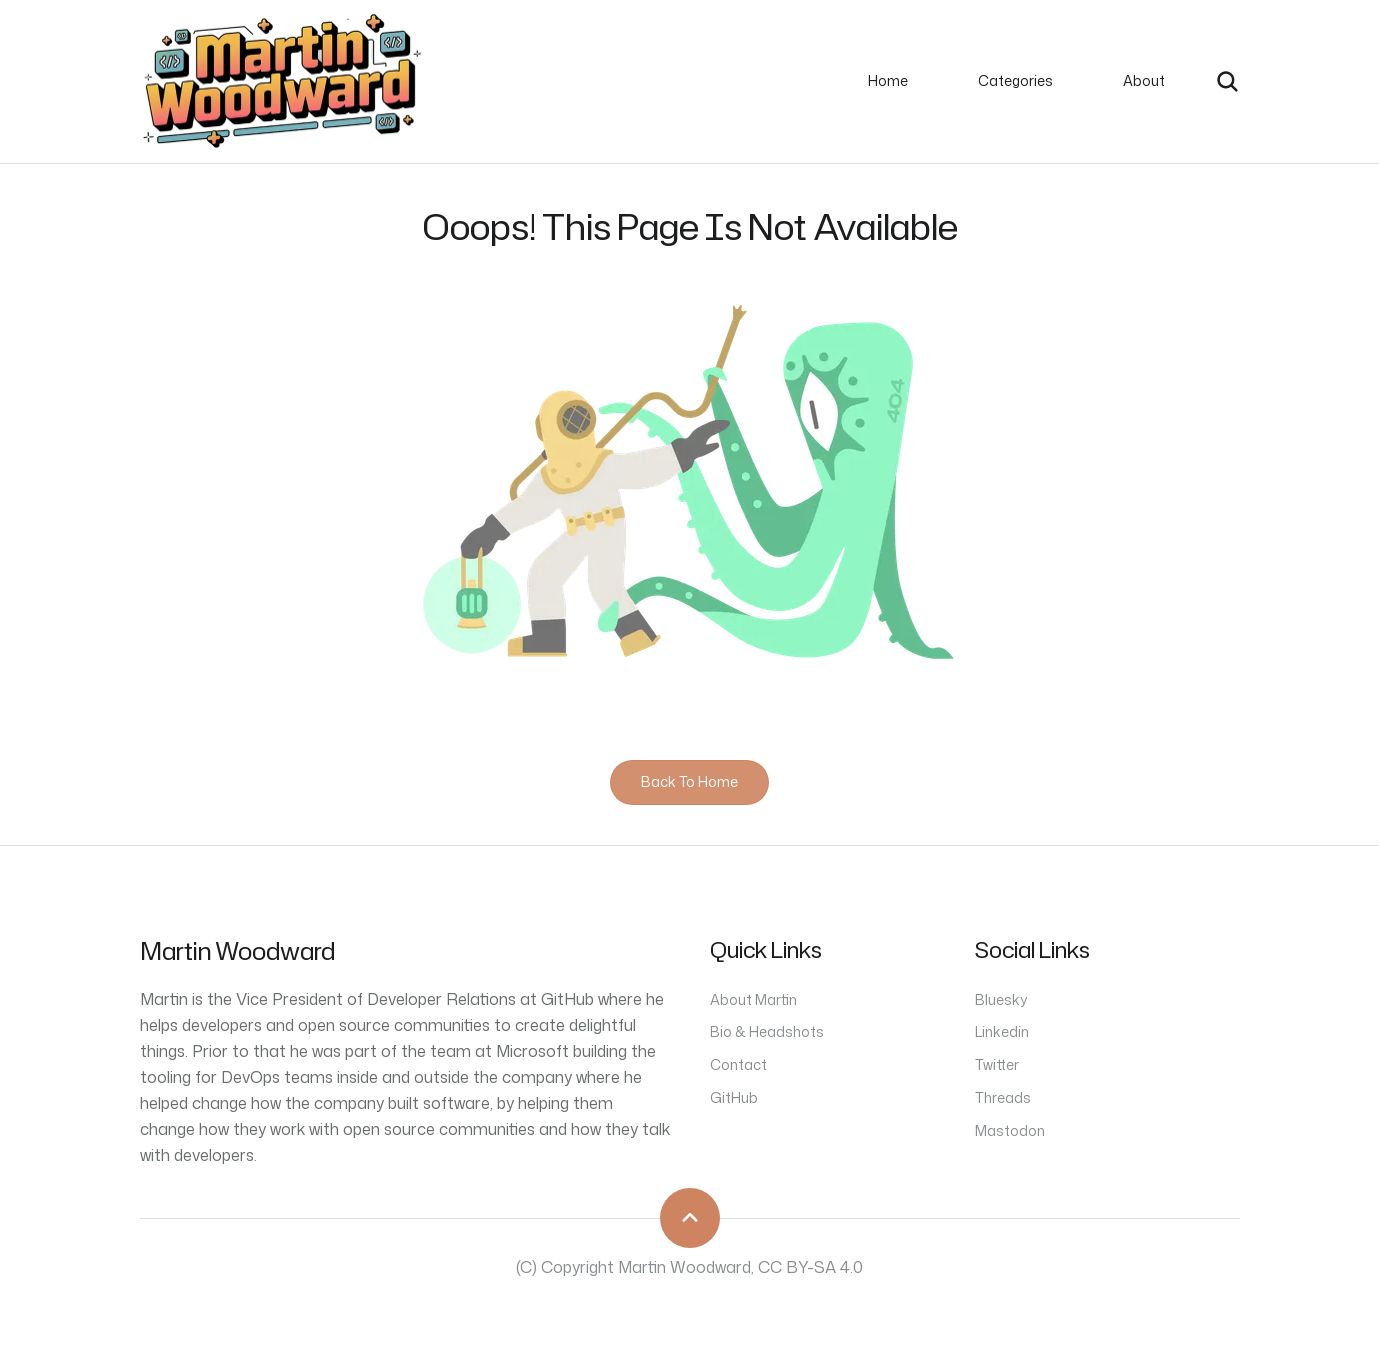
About (1144, 80)
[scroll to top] (690, 1218)
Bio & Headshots (767, 1031)
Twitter (997, 1064)
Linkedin (1002, 1031)
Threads (1003, 1097)
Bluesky (1001, 999)
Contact (738, 1064)
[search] (1227, 81)
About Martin (753, 999)
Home (888, 80)
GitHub (734, 1097)
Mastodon (1010, 1130)
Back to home (689, 781)
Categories (1015, 80)
